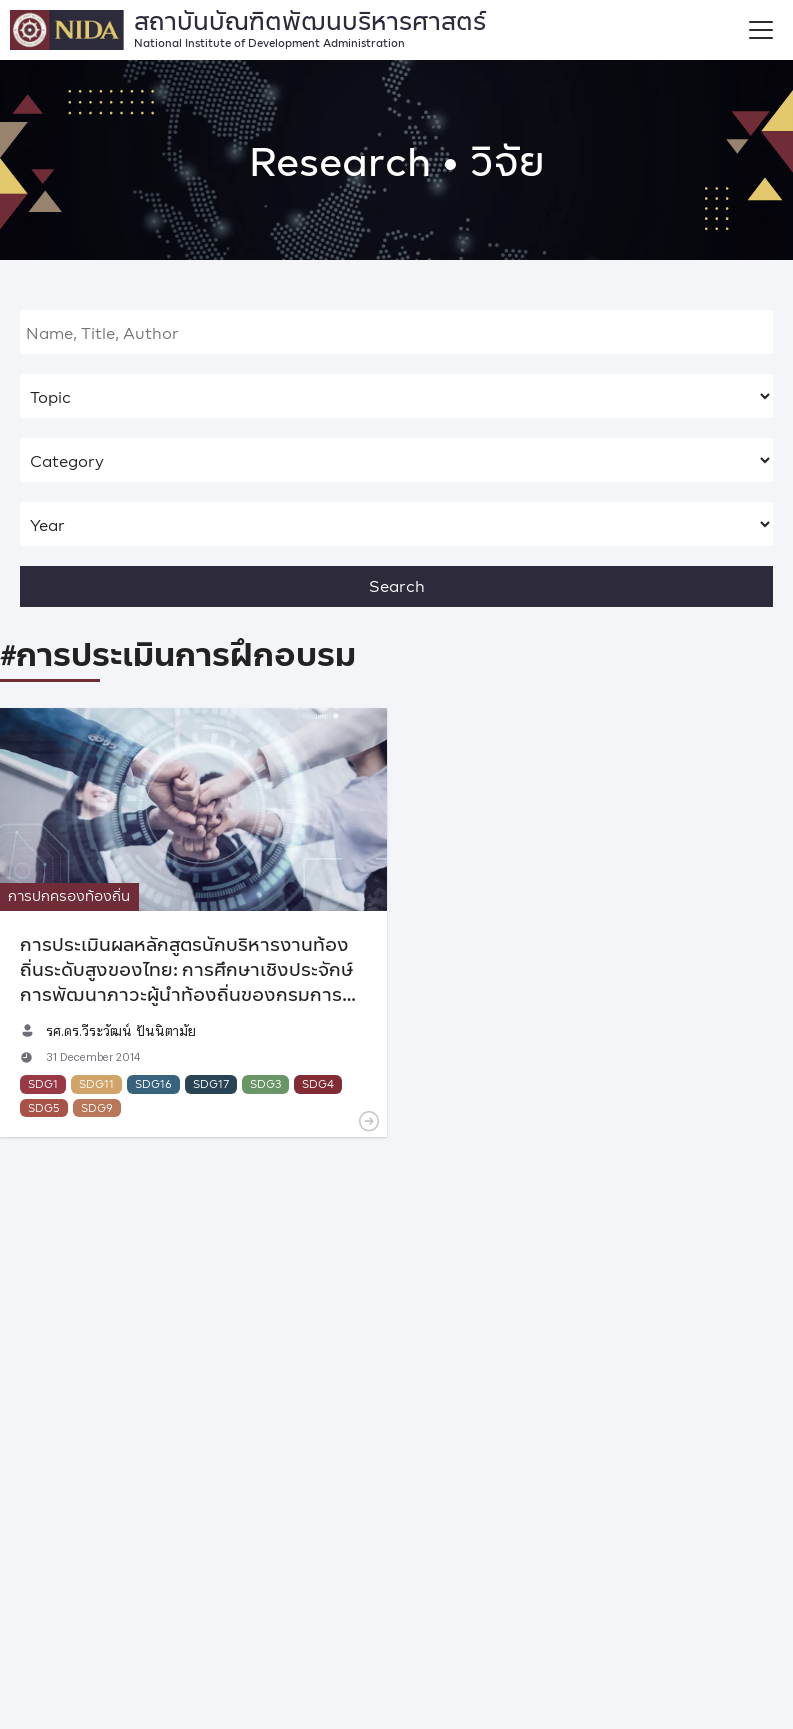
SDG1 (43, 1083)
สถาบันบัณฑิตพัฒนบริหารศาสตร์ (310, 25)
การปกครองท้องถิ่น (69, 895)
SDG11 (96, 1083)
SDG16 (153, 1083)
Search (397, 585)
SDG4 (318, 1083)
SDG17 (211, 1083)
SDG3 (265, 1083)
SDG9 (97, 1107)
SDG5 (44, 1107)
